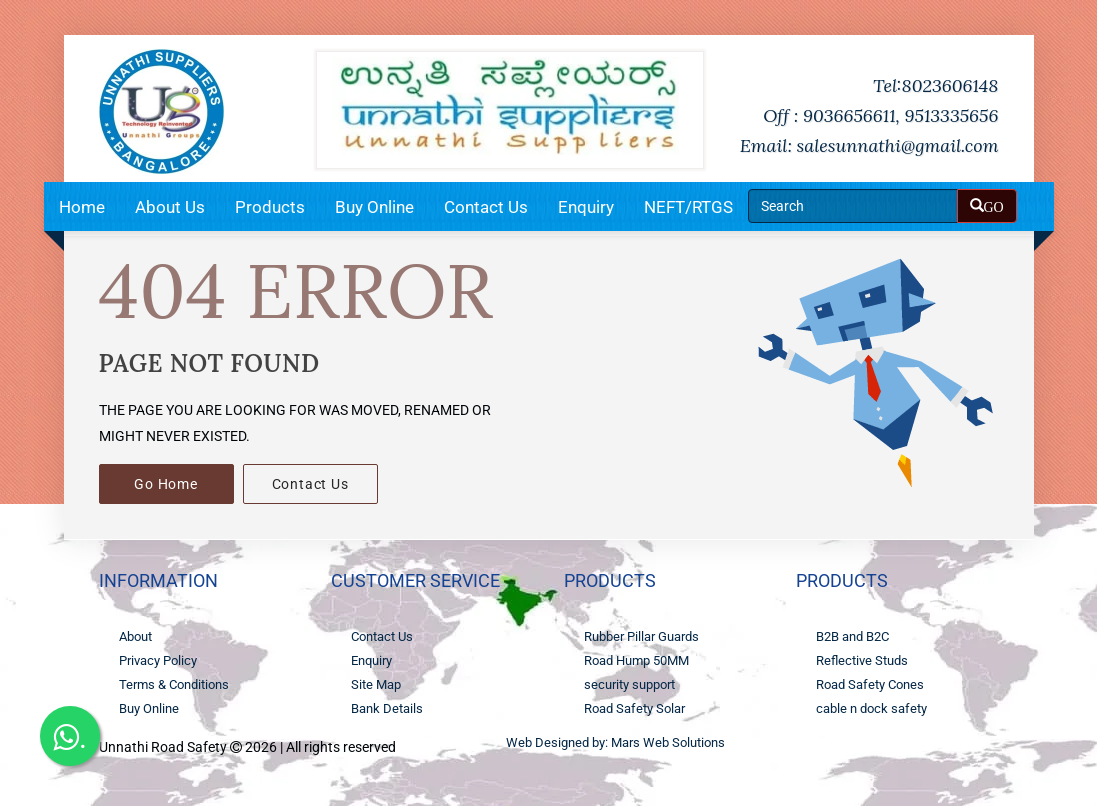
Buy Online (374, 207)
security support (629, 684)
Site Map (376, 684)
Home (82, 207)
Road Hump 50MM (636, 660)
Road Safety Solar (634, 708)
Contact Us (486, 207)
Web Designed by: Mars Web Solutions (615, 742)
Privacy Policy (158, 660)
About (135, 636)
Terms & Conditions (174, 684)
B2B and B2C (852, 636)
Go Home (166, 484)
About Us (170, 207)
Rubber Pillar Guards (641, 636)
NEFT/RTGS (688, 207)
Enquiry (586, 207)
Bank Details (387, 708)
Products (270, 207)
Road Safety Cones (870, 684)
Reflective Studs (862, 660)
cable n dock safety (871, 708)
